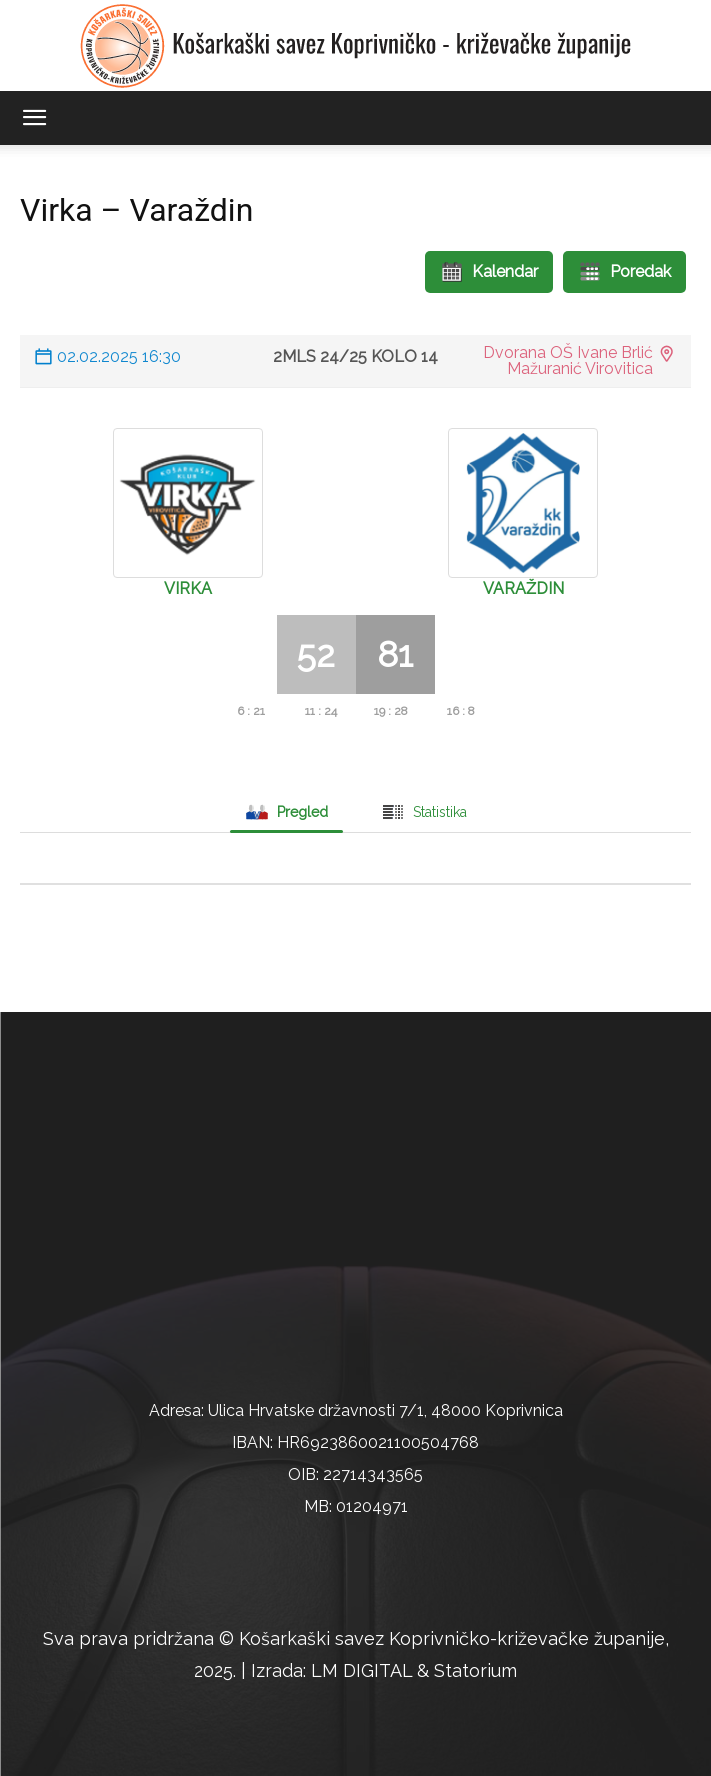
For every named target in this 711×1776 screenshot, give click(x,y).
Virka (188, 588)
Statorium (475, 1670)
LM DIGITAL (361, 1670)
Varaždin (523, 588)
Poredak (624, 272)
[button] (34, 118)
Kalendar (489, 272)
